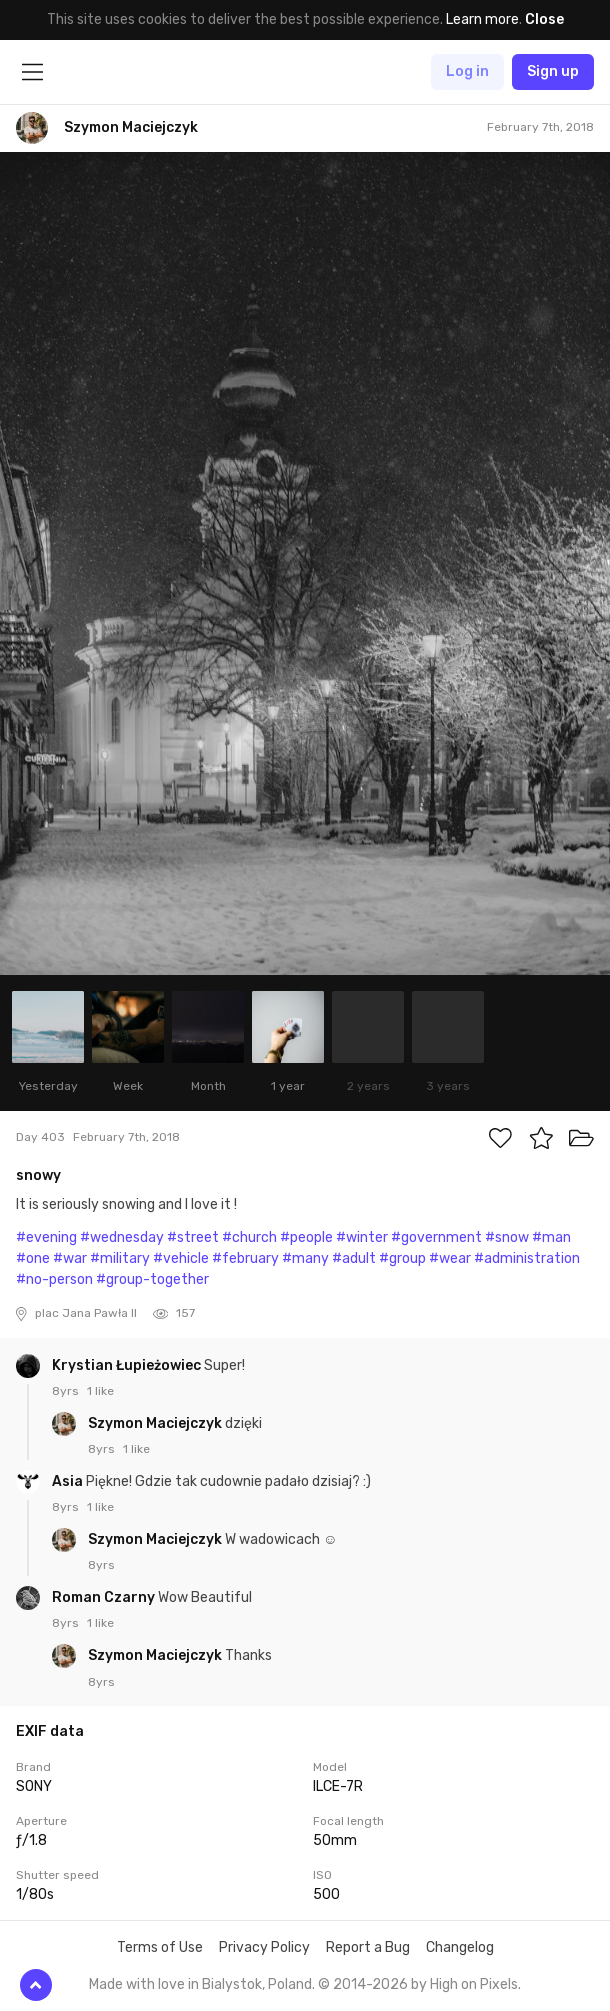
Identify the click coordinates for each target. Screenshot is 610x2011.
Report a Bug (368, 1947)
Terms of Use (160, 1947)
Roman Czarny (105, 1597)
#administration (527, 1258)
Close (544, 19)
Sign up (553, 71)
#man (551, 1237)
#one (33, 1258)
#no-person (54, 1279)
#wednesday (122, 1237)
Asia (69, 1481)
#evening (46, 1237)
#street (193, 1237)
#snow (507, 1237)
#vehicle (181, 1258)
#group (402, 1258)
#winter (362, 1237)
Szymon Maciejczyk (156, 1423)
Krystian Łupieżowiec (128, 1365)
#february (245, 1258)
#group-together (152, 1279)
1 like (100, 1391)
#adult (354, 1258)
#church (249, 1237)
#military (120, 1258)
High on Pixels (474, 1984)
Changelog (460, 1947)
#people (306, 1237)
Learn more (482, 19)
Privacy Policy (264, 1947)
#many (305, 1258)
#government (436, 1237)
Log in (467, 71)
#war (70, 1258)
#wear (450, 1258)
